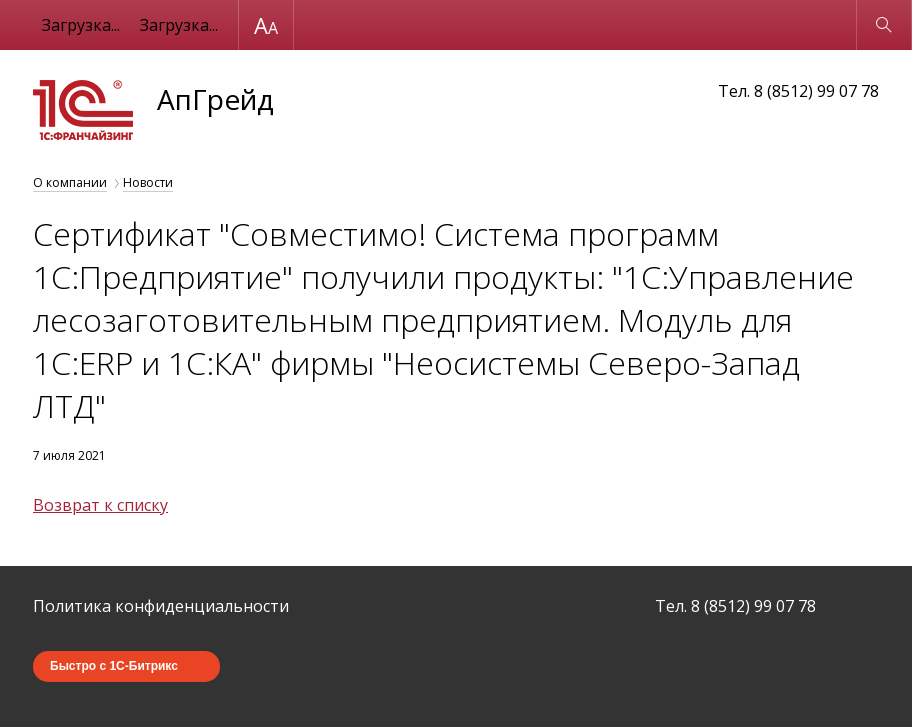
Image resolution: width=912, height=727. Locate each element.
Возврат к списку (100, 505)
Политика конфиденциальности (161, 606)
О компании (70, 182)
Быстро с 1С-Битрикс (114, 666)
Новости (148, 182)
